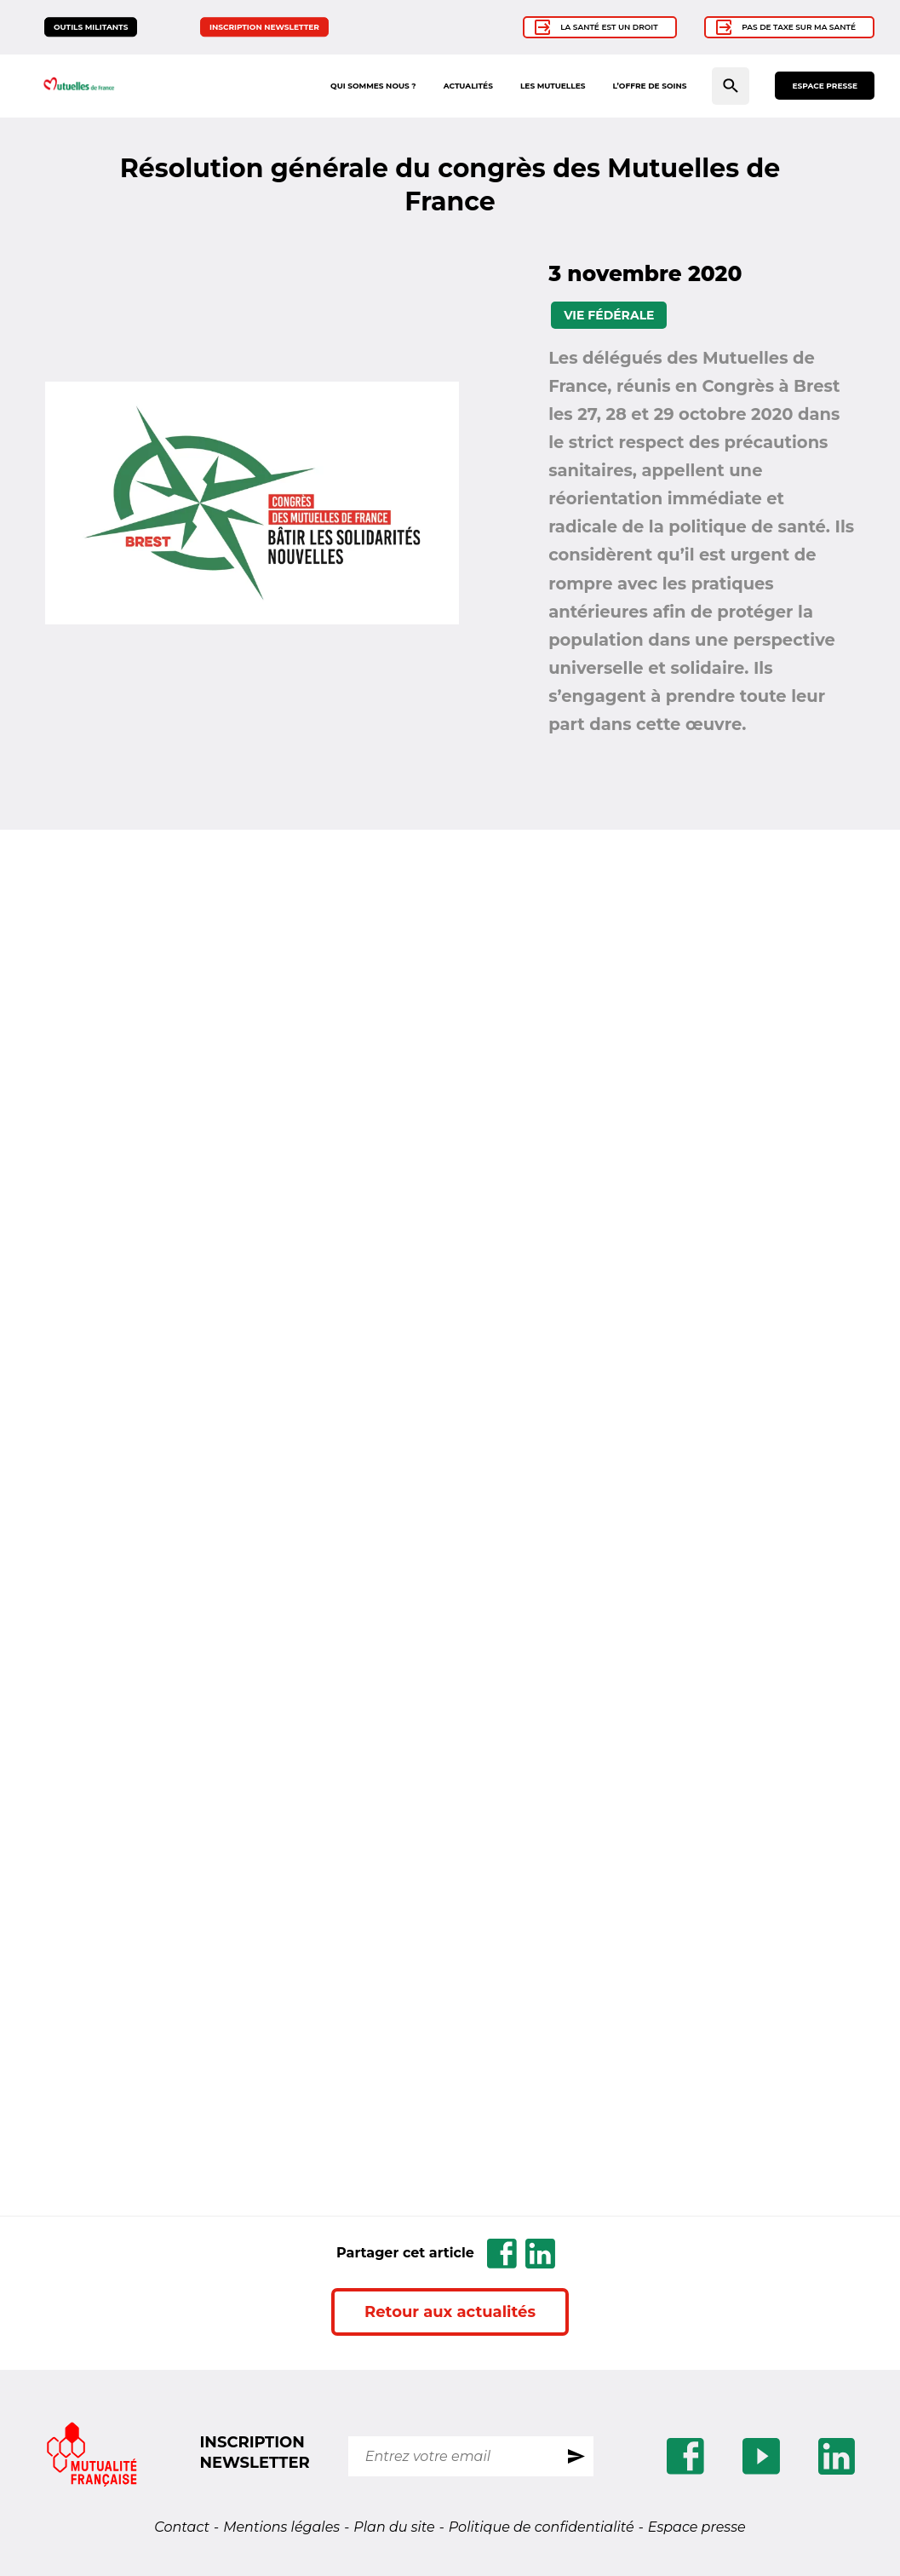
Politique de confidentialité (541, 2527)
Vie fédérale (609, 315)
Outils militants (91, 27)
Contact (181, 2527)
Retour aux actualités (450, 2312)
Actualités (468, 85)
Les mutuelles (553, 85)
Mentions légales (281, 2527)
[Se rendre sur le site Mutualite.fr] (92, 2456)
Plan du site (393, 2527)
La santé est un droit (609, 27)
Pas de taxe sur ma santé (799, 27)
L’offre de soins (649, 85)
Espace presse (824, 85)
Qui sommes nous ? (373, 85)
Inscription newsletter (264, 27)
